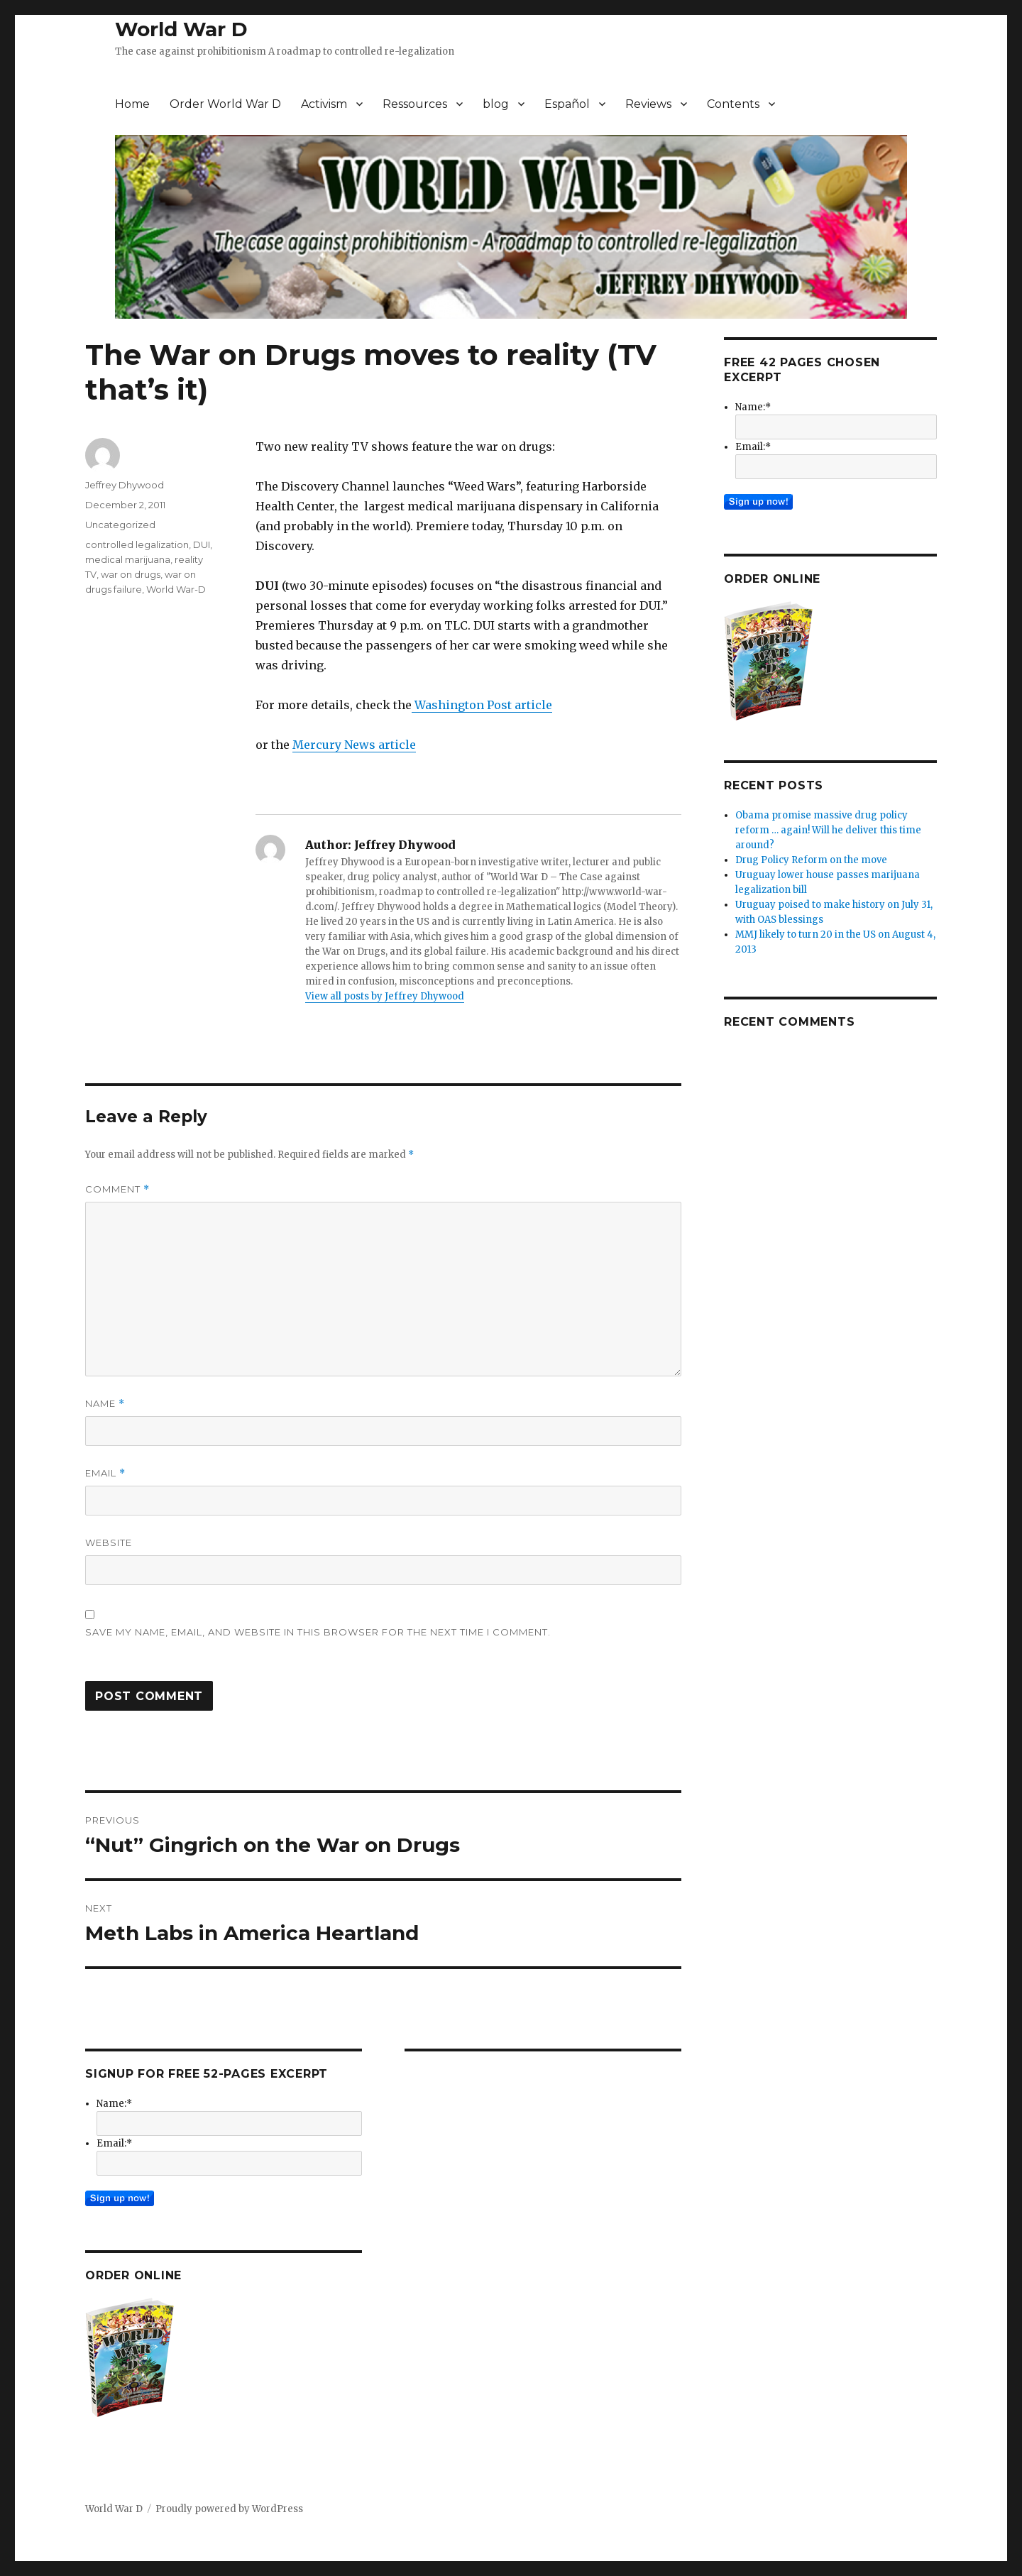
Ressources (415, 104)
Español (567, 104)
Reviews (648, 104)
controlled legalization (137, 544)
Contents (733, 104)
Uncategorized (120, 524)
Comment (117, 1189)
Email (105, 1473)
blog (496, 104)
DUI (201, 544)
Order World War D (225, 104)
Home (132, 104)
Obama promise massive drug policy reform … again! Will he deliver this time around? (828, 830)
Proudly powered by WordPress (229, 2509)
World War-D (176, 589)
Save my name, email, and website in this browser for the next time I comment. (318, 1632)
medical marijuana (127, 559)
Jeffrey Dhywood (124, 484)
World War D (181, 29)
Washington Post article (482, 705)
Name (105, 1404)
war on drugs (130, 574)
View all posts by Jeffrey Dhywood (384, 996)
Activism (324, 104)
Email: (114, 2143)
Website (108, 1542)
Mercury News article (354, 745)
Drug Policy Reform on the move (811, 860)
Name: (114, 2104)
